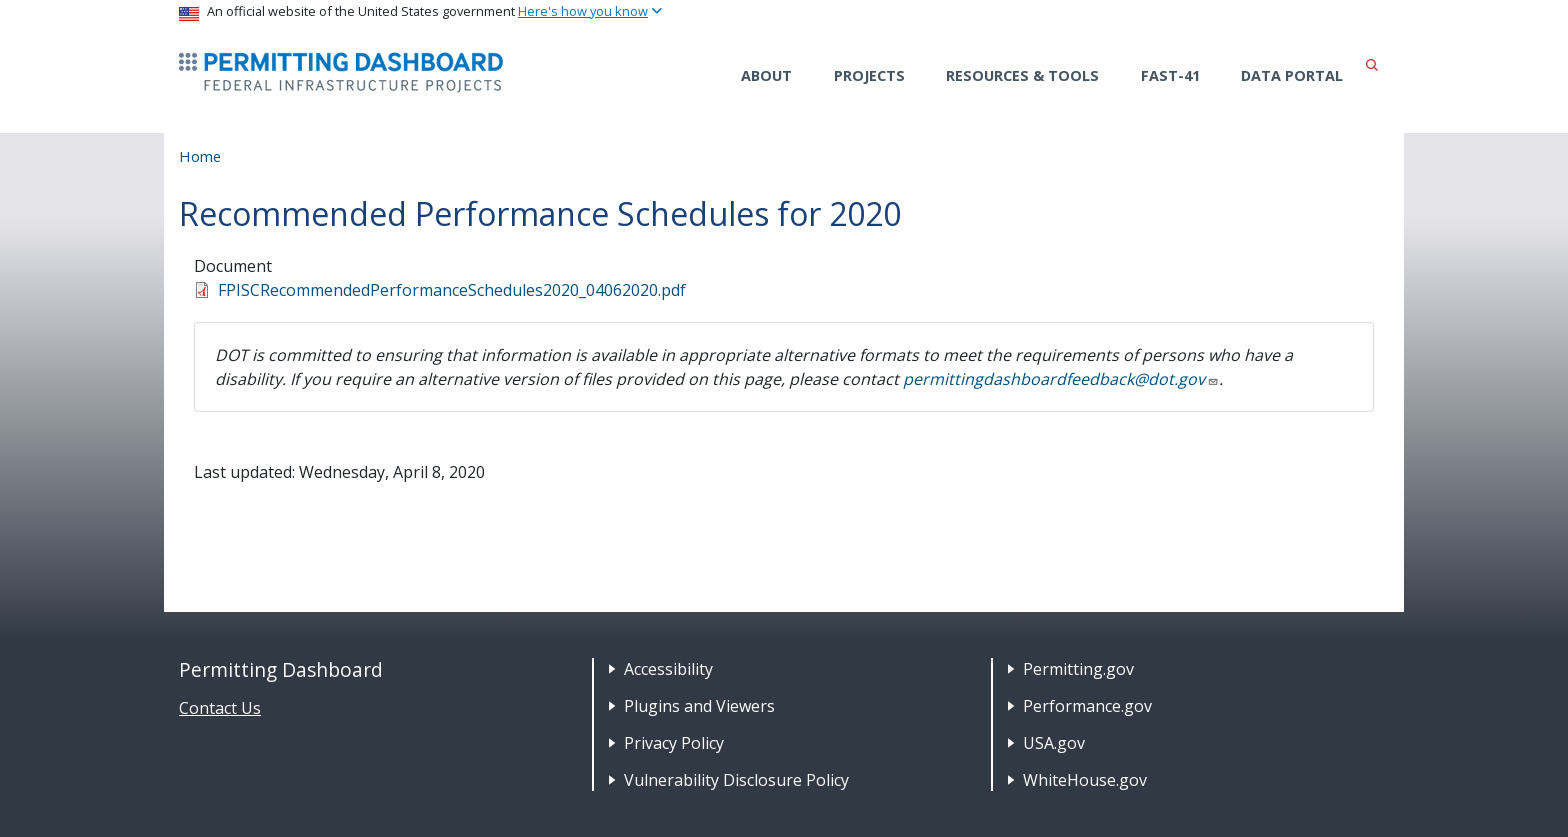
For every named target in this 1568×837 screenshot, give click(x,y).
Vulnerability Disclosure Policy (736, 780)
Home (200, 156)
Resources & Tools (1022, 75)
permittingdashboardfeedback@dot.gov (1061, 379)
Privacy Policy (674, 743)
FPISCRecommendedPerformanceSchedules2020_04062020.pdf (452, 290)
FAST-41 (1170, 75)
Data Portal (1292, 75)
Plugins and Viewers (699, 706)
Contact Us (220, 708)
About (766, 75)
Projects (869, 75)
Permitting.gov (1078, 669)
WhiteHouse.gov (1085, 780)
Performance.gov (1087, 706)
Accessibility (668, 669)
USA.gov (1054, 743)
